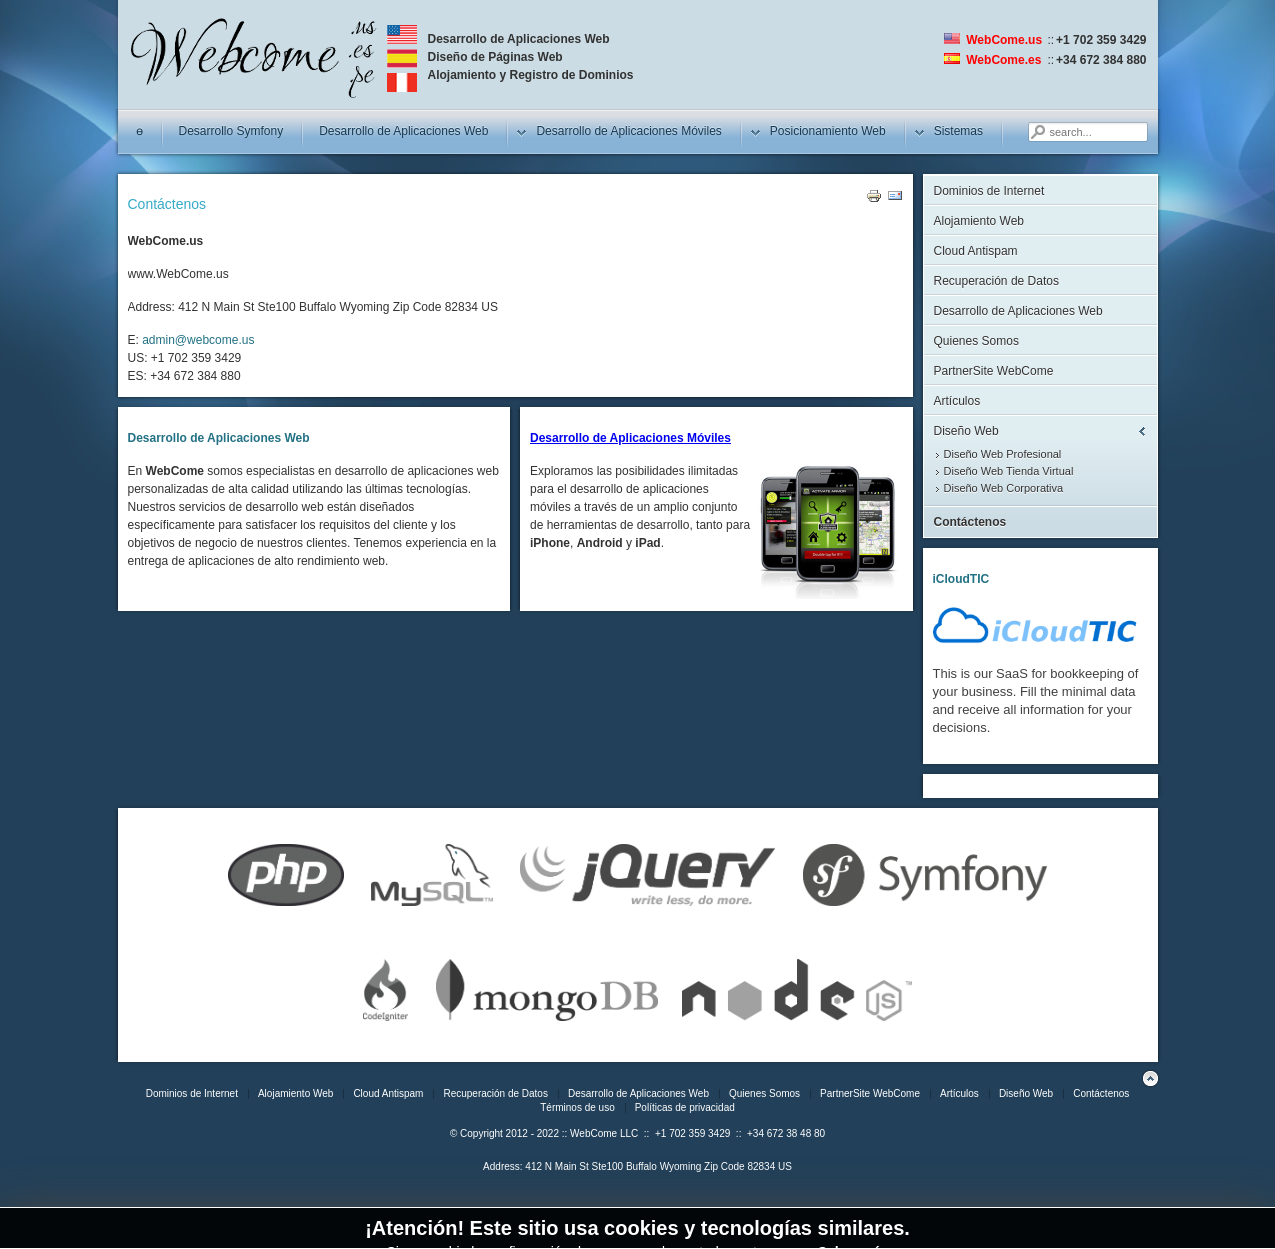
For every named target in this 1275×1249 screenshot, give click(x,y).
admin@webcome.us (198, 340)
